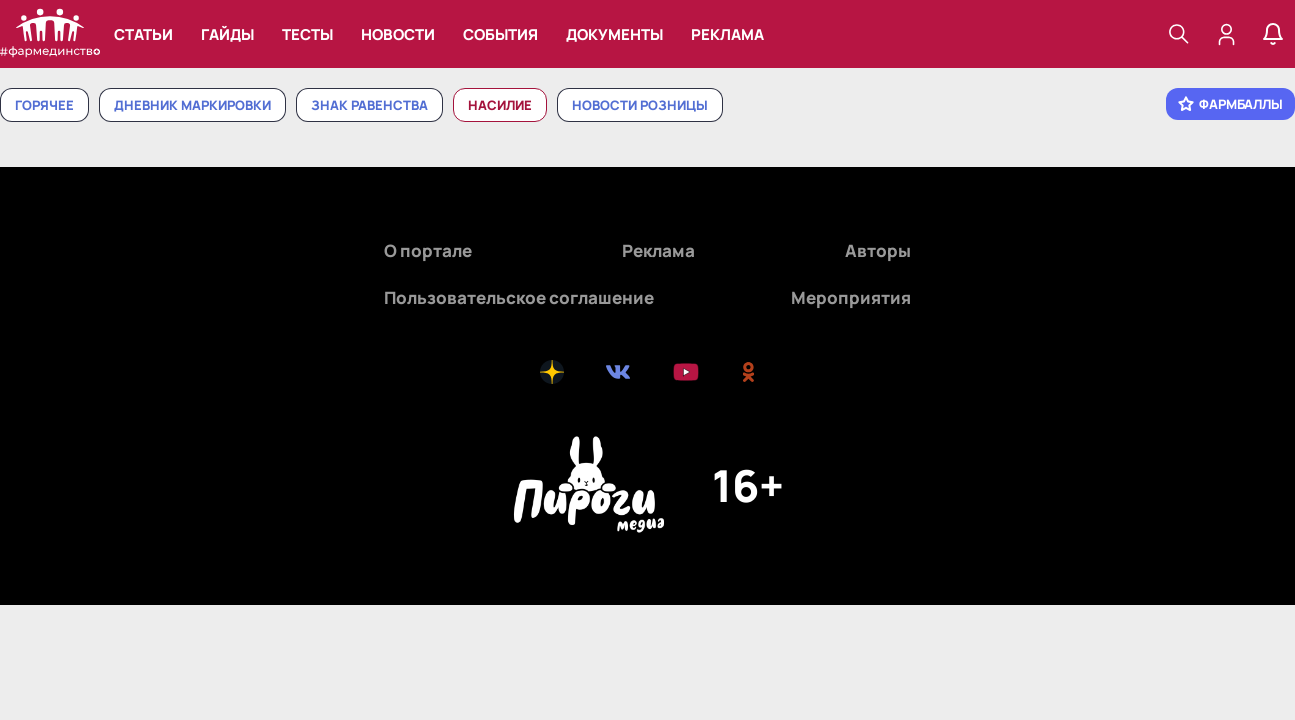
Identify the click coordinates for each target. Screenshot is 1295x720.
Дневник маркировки (192, 105)
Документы (614, 34)
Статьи (143, 34)
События (500, 34)
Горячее (44, 105)
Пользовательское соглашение (519, 297)
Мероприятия (851, 297)
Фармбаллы (1230, 104)
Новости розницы (640, 105)
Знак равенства (369, 105)
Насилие (500, 105)
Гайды (227, 34)
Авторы (878, 250)
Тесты (307, 34)
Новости (398, 34)
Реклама (727, 34)
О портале (428, 250)
